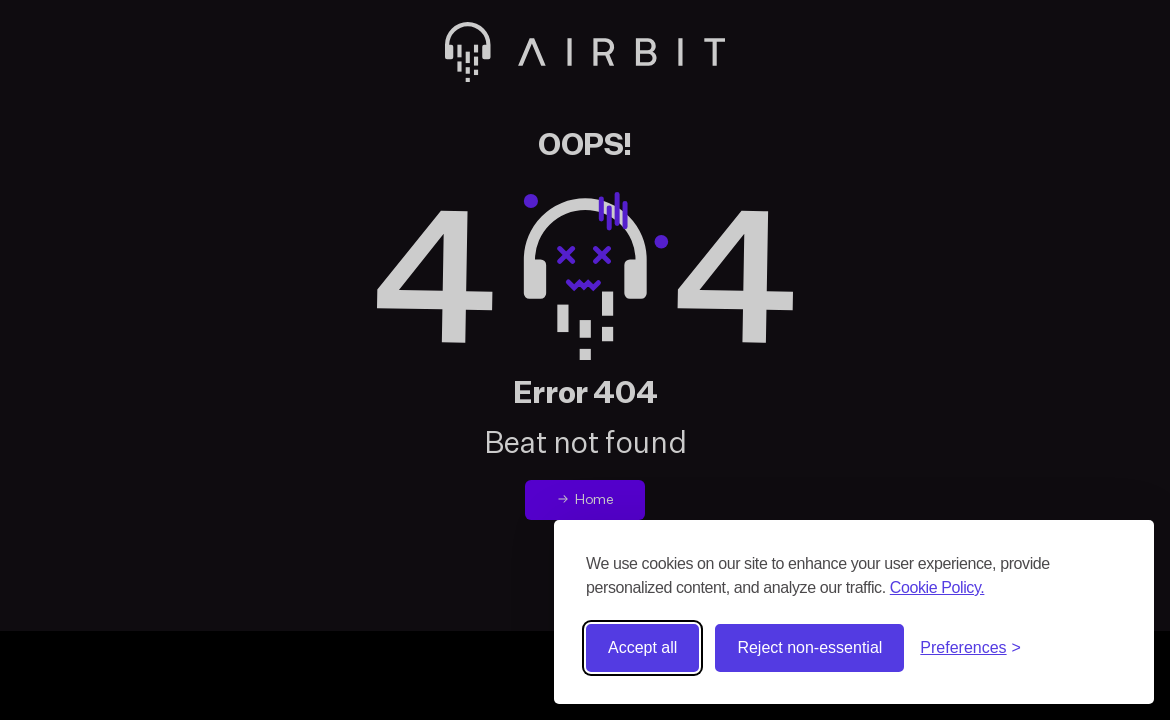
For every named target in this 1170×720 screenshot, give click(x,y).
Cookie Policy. (937, 587)
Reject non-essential (809, 647)
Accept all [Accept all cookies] (642, 647)
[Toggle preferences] (970, 648)
